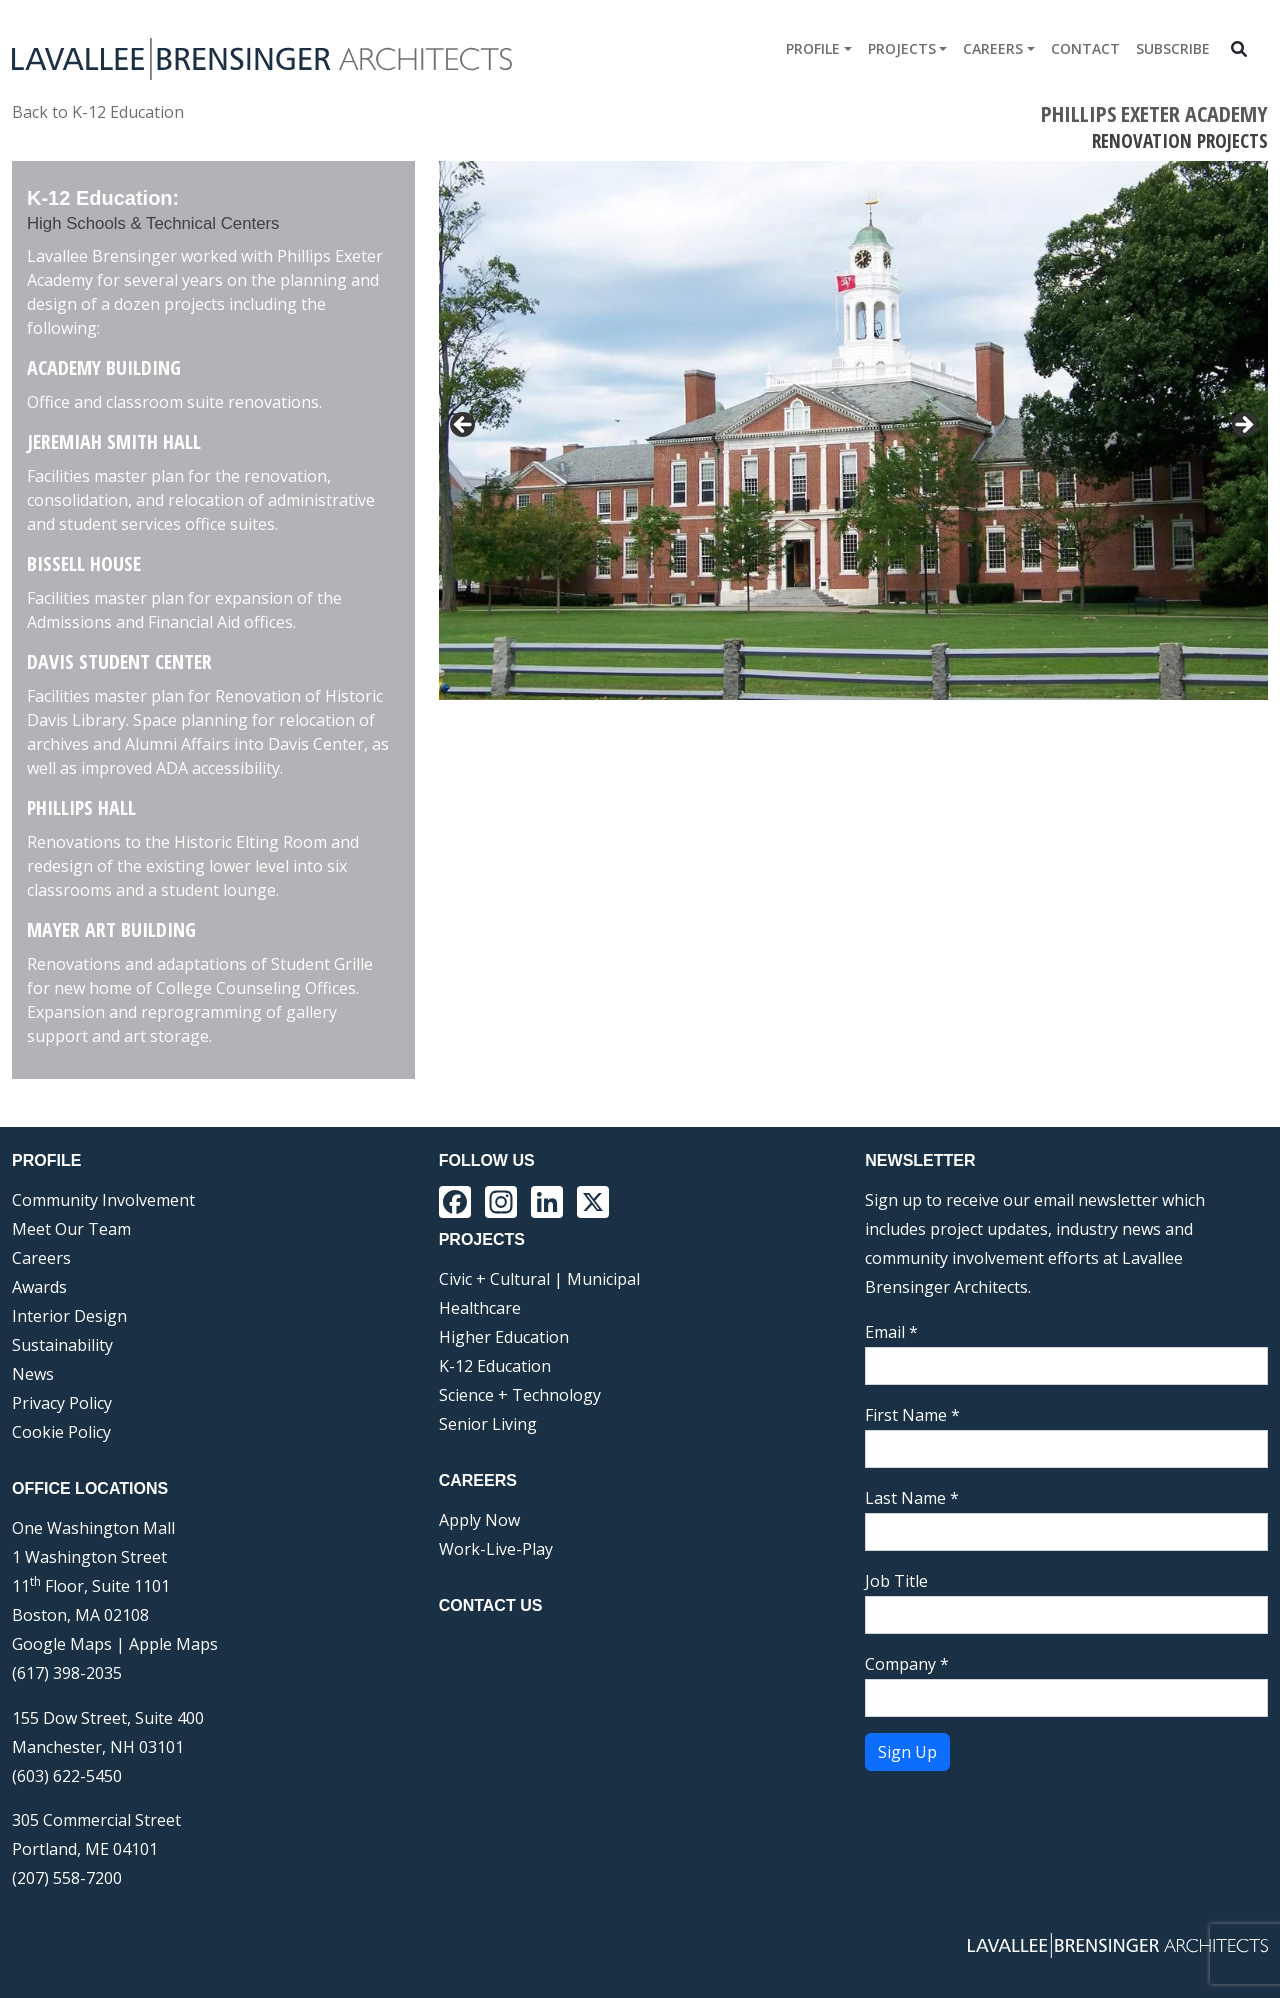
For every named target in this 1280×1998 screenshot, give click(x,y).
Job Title (896, 1581)
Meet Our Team (71, 1229)
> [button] (1243, 426)
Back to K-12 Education (98, 112)
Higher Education (504, 1337)
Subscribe (1173, 48)
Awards (39, 1287)
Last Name (912, 1498)
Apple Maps (173, 1644)
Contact (1085, 48)
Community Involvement (103, 1200)
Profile (813, 48)
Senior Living (488, 1424)
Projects (902, 48)
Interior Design (69, 1316)
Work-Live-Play (496, 1549)
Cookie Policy (61, 1432)
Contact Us (491, 1605)
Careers (993, 48)
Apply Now (479, 1520)
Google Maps (62, 1644)
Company (907, 1664)
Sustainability (62, 1345)
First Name (912, 1415)
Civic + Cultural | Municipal (539, 1279)
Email (891, 1332)
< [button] (464, 426)
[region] (853, 431)
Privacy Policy (62, 1403)
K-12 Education (495, 1366)
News (33, 1374)
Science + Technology (520, 1395)
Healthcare (480, 1308)
